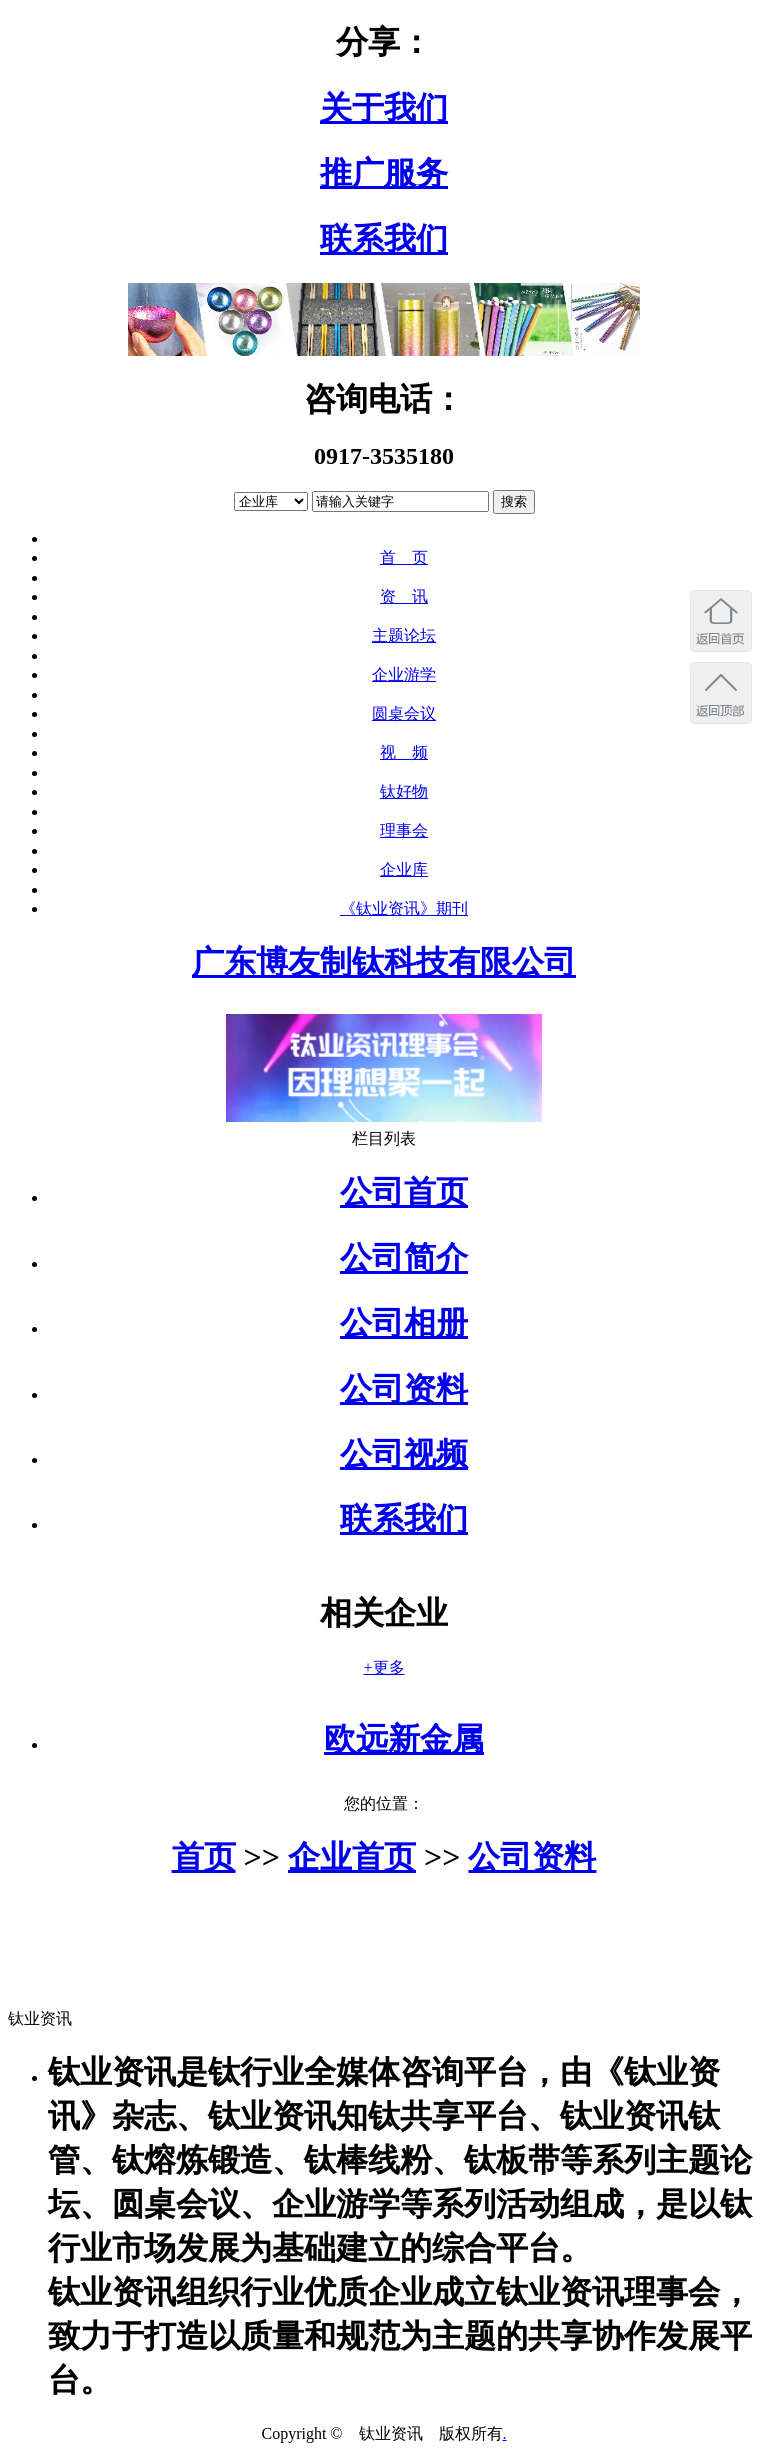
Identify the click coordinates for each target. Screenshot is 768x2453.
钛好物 (404, 791)
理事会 (404, 830)
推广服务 (384, 173)
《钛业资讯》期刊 (404, 908)
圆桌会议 (404, 713)
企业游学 (404, 674)
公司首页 (404, 1192)
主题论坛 (404, 635)
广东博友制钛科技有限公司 (384, 962)
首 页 (404, 557)
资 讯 (404, 596)
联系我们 (384, 239)
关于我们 (384, 108)
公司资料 (404, 1389)
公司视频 (404, 1454)
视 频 (404, 752)
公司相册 (404, 1323)
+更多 (383, 1667)
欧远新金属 (404, 1739)
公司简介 (404, 1258)
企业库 (404, 869)
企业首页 (352, 1857)
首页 (204, 1857)
